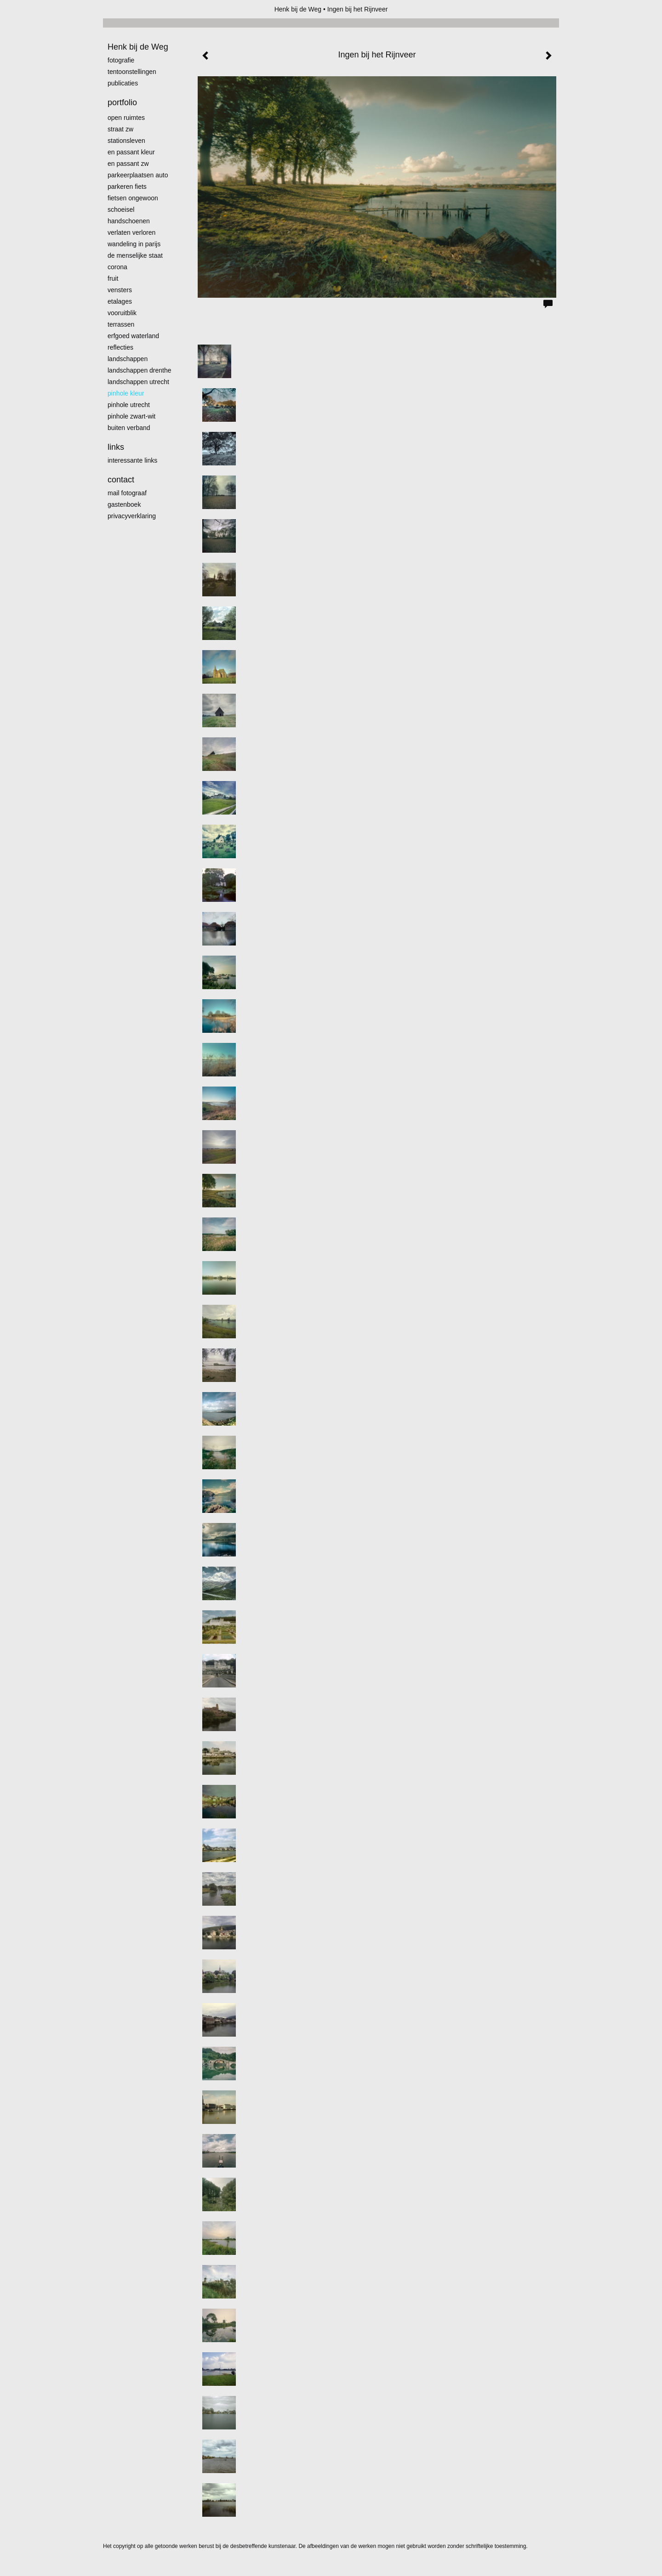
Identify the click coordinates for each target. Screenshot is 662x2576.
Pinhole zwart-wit (131, 416)
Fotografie (121, 60)
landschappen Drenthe (139, 370)
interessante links (132, 460)
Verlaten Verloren (131, 232)
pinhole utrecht (129, 404)
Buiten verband (129, 427)
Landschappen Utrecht (138, 381)
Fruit (113, 278)
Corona (117, 267)
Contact (121, 479)
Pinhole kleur (126, 393)
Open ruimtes (126, 117)
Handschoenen (129, 221)
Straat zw (120, 129)
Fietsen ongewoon (133, 198)
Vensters (120, 290)
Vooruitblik (122, 313)
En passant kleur (131, 152)
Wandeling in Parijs (134, 244)
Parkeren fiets (127, 186)
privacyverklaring (132, 516)
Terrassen (121, 324)
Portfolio (122, 102)
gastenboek (124, 504)
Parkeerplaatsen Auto (138, 175)
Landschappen (128, 358)
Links (116, 447)
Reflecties (120, 347)
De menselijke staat (135, 255)
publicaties (123, 83)
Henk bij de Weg (297, 9)
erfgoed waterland (133, 336)
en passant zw (128, 163)
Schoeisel (121, 209)
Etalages (120, 301)
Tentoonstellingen (132, 71)
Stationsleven (126, 140)
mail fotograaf (127, 493)
